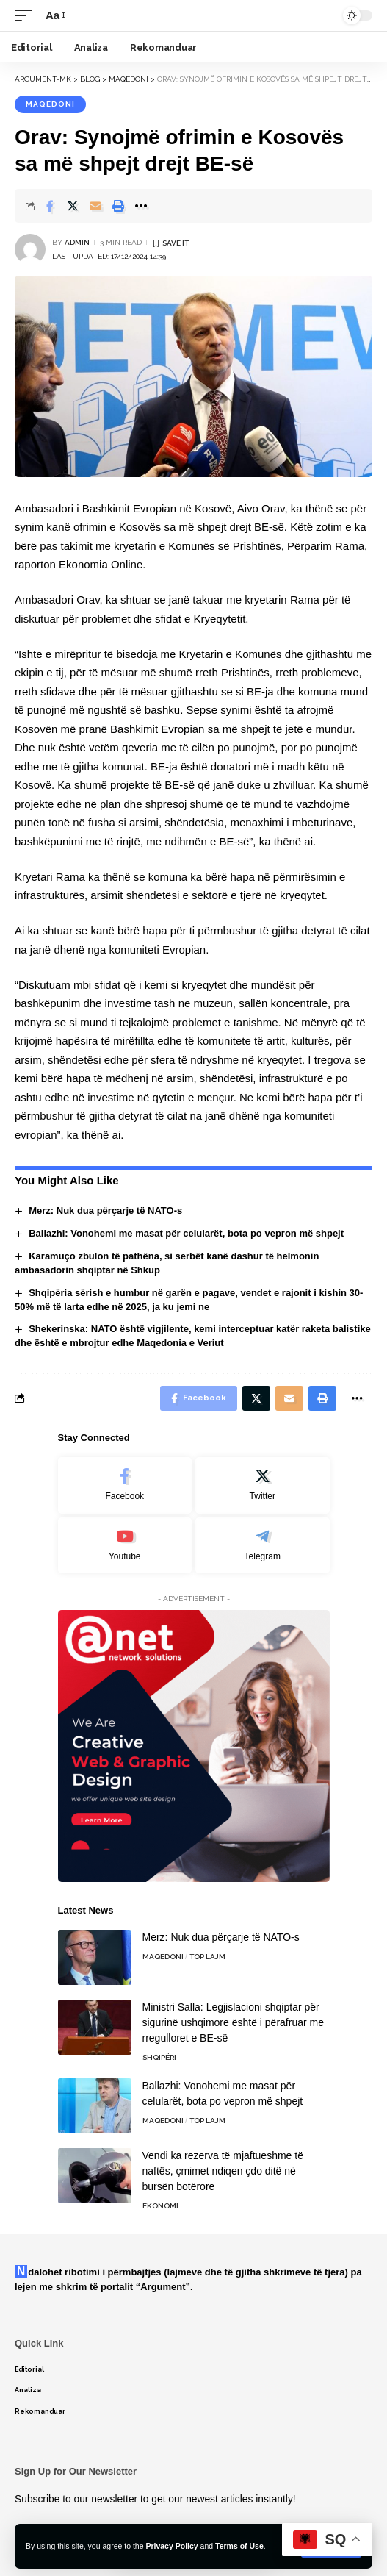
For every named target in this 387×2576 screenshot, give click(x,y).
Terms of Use (239, 2545)
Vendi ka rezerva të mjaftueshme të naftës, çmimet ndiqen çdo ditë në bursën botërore (222, 2171)
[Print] (118, 206)
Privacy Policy (171, 2545)
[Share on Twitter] (72, 206)
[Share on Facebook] (50, 206)
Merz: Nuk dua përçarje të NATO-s (105, 1210)
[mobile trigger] (27, 15)
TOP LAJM (207, 1957)
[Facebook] (125, 1485)
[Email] (95, 206)
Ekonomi (160, 2206)
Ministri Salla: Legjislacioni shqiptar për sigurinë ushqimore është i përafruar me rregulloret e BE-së (233, 2022)
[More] (141, 206)
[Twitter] (262, 1485)
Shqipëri (159, 2057)
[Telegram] (262, 1545)
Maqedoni (50, 104)
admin (77, 242)
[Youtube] (125, 1545)
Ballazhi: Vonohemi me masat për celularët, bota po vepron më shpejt (186, 1233)
